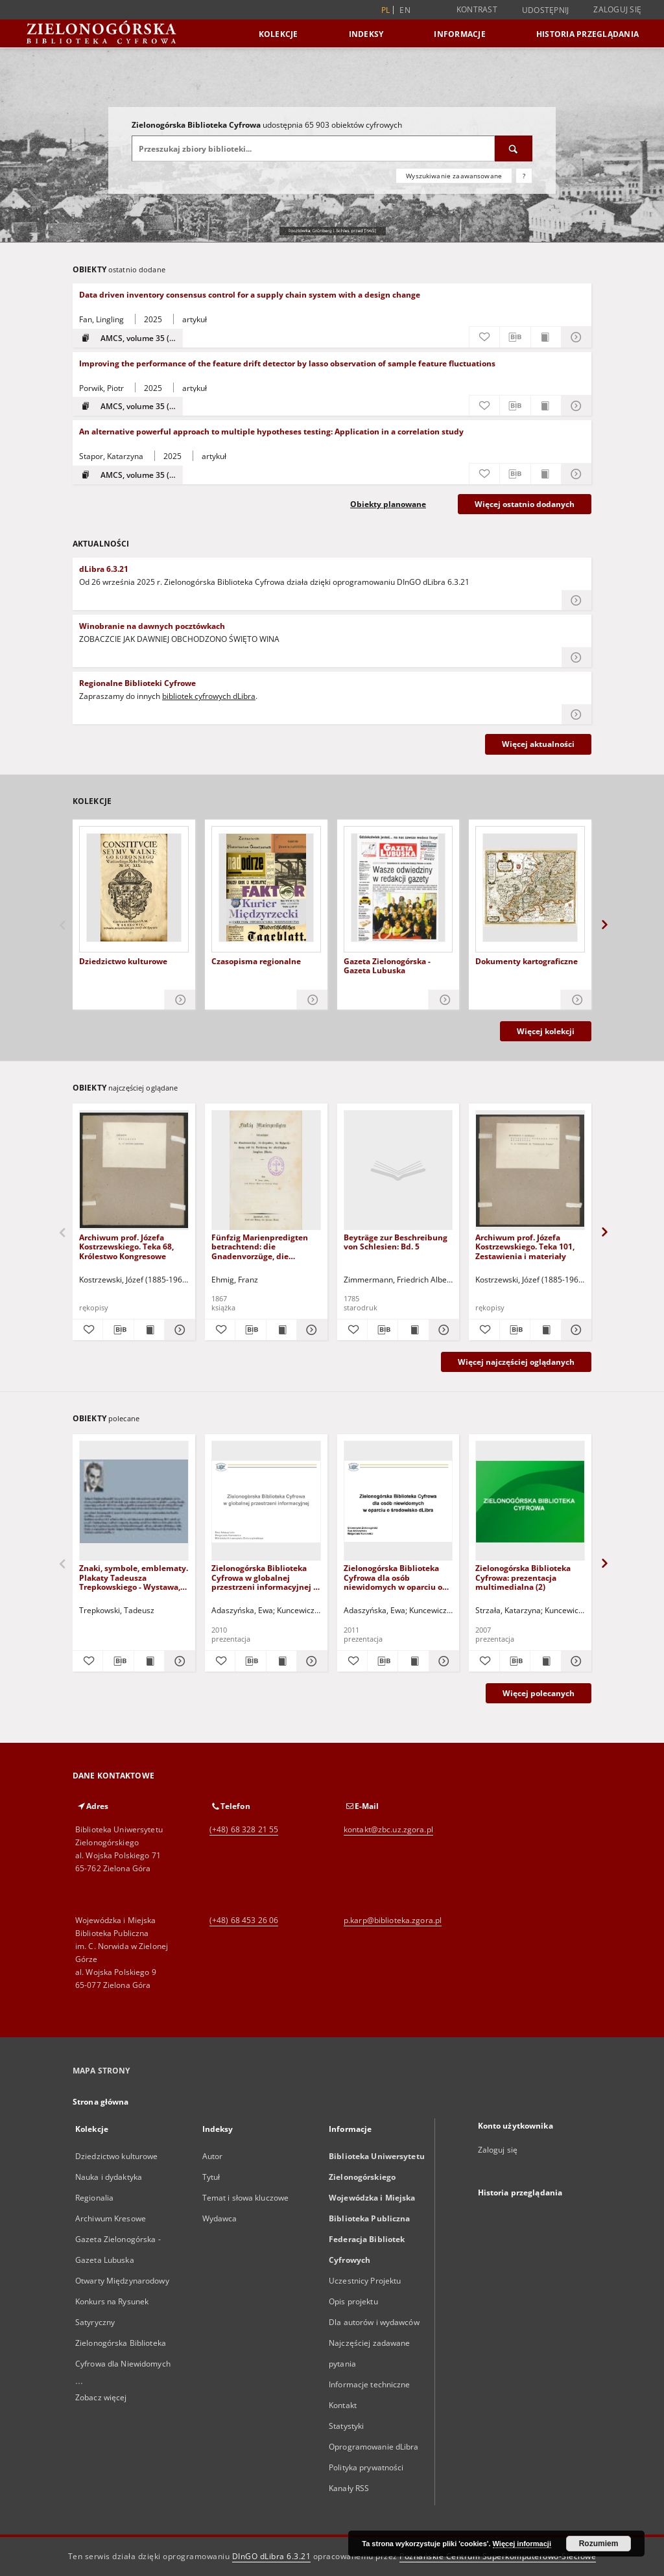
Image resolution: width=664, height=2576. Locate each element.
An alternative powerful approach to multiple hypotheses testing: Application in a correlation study (271, 431)
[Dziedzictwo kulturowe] (134, 887)
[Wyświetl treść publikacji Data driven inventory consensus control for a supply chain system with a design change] (546, 337)
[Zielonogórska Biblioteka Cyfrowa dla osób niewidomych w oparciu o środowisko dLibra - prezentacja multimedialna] (398, 1501)
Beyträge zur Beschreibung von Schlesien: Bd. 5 (395, 1242)
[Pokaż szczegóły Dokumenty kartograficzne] (576, 1000)
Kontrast (476, 9)
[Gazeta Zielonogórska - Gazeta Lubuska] (398, 887)
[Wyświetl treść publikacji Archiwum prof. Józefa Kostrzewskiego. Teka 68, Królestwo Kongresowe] (149, 1329)
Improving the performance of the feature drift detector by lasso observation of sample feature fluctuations (287, 363)
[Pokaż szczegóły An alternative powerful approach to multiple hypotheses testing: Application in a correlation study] (576, 474)
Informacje (460, 34)
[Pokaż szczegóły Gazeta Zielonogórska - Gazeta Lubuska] (444, 1000)
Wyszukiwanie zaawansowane (454, 175)
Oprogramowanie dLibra (374, 2446)
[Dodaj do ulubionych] (484, 337)
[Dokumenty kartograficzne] (530, 887)
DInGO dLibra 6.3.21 (271, 2556)
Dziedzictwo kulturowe (123, 961)
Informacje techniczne (369, 2384)
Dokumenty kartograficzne (526, 961)
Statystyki (346, 2425)
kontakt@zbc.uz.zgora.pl (388, 1829)
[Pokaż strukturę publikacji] (128, 338)
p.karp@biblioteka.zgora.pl (393, 1920)
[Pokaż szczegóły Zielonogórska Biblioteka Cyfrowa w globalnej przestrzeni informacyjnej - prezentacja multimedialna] (310, 1661)
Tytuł (211, 2176)
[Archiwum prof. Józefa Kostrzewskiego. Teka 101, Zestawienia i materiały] (530, 1171)
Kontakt (343, 2405)
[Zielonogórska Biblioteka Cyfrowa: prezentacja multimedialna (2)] (530, 1501)
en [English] (404, 10)
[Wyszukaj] (513, 148)
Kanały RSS (349, 2488)
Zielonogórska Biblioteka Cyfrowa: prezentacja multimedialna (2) (523, 1577)
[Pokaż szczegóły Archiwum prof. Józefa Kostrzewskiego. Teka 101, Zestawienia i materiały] (574, 1329)
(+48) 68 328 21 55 (243, 1829)
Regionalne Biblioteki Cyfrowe (137, 683)
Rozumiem (599, 2543)
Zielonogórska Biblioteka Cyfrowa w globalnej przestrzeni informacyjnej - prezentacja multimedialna (264, 1577)
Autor (212, 2156)
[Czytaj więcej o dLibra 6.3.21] (576, 600)
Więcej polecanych (539, 1693)
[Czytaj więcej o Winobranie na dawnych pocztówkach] (576, 657)
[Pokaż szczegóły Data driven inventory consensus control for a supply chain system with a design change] (576, 337)
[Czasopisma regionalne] (266, 887)
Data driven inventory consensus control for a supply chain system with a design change (249, 295)
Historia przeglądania (587, 34)
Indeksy (366, 34)
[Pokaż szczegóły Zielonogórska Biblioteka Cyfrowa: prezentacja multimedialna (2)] (574, 1661)
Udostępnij (545, 10)
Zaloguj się (617, 9)
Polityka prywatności (366, 2467)
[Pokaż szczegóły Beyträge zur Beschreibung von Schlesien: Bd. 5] (442, 1329)
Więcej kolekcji (546, 1031)
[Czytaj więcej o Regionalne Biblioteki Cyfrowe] (576, 714)
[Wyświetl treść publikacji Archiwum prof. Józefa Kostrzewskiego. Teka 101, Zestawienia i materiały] (545, 1329)
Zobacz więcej (101, 2397)
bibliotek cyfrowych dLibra (208, 696)
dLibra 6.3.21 (103, 569)
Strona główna (101, 2101)
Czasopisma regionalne (256, 961)
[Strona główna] (218, 33)
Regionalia (94, 2197)
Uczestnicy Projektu (365, 2280)
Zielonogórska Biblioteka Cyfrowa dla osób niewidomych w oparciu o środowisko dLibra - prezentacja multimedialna (396, 1577)
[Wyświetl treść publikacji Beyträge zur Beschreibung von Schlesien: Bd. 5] (413, 1329)
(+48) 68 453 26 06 (243, 1920)
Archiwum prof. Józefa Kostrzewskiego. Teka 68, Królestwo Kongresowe (126, 1246)
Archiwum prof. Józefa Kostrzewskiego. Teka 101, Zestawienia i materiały (525, 1246)
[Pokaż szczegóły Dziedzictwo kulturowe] (180, 1000)
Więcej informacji (522, 2543)
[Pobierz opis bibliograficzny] (515, 337)
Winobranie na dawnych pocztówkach (152, 626)
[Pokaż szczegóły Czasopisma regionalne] (312, 1000)
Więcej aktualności (538, 744)
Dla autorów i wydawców (374, 2322)
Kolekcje (278, 34)
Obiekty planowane (388, 504)
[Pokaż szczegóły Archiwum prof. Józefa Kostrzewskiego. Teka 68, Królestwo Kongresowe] (178, 1329)
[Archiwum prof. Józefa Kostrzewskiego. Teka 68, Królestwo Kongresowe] (134, 1171)
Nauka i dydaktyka (108, 2176)
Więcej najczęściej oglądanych (516, 1361)
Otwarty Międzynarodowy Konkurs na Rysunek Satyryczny (122, 2301)
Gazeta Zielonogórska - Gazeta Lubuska (387, 966)
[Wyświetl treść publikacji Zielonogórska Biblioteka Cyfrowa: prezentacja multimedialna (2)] (545, 1661)
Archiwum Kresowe (110, 2218)
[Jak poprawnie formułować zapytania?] (524, 175)
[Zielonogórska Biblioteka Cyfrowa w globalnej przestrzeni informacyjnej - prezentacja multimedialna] (266, 1501)
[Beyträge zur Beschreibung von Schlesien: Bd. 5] (398, 1171)
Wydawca (219, 2218)
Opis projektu (353, 2301)
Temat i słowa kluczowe (245, 2197)
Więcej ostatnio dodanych (525, 504)
